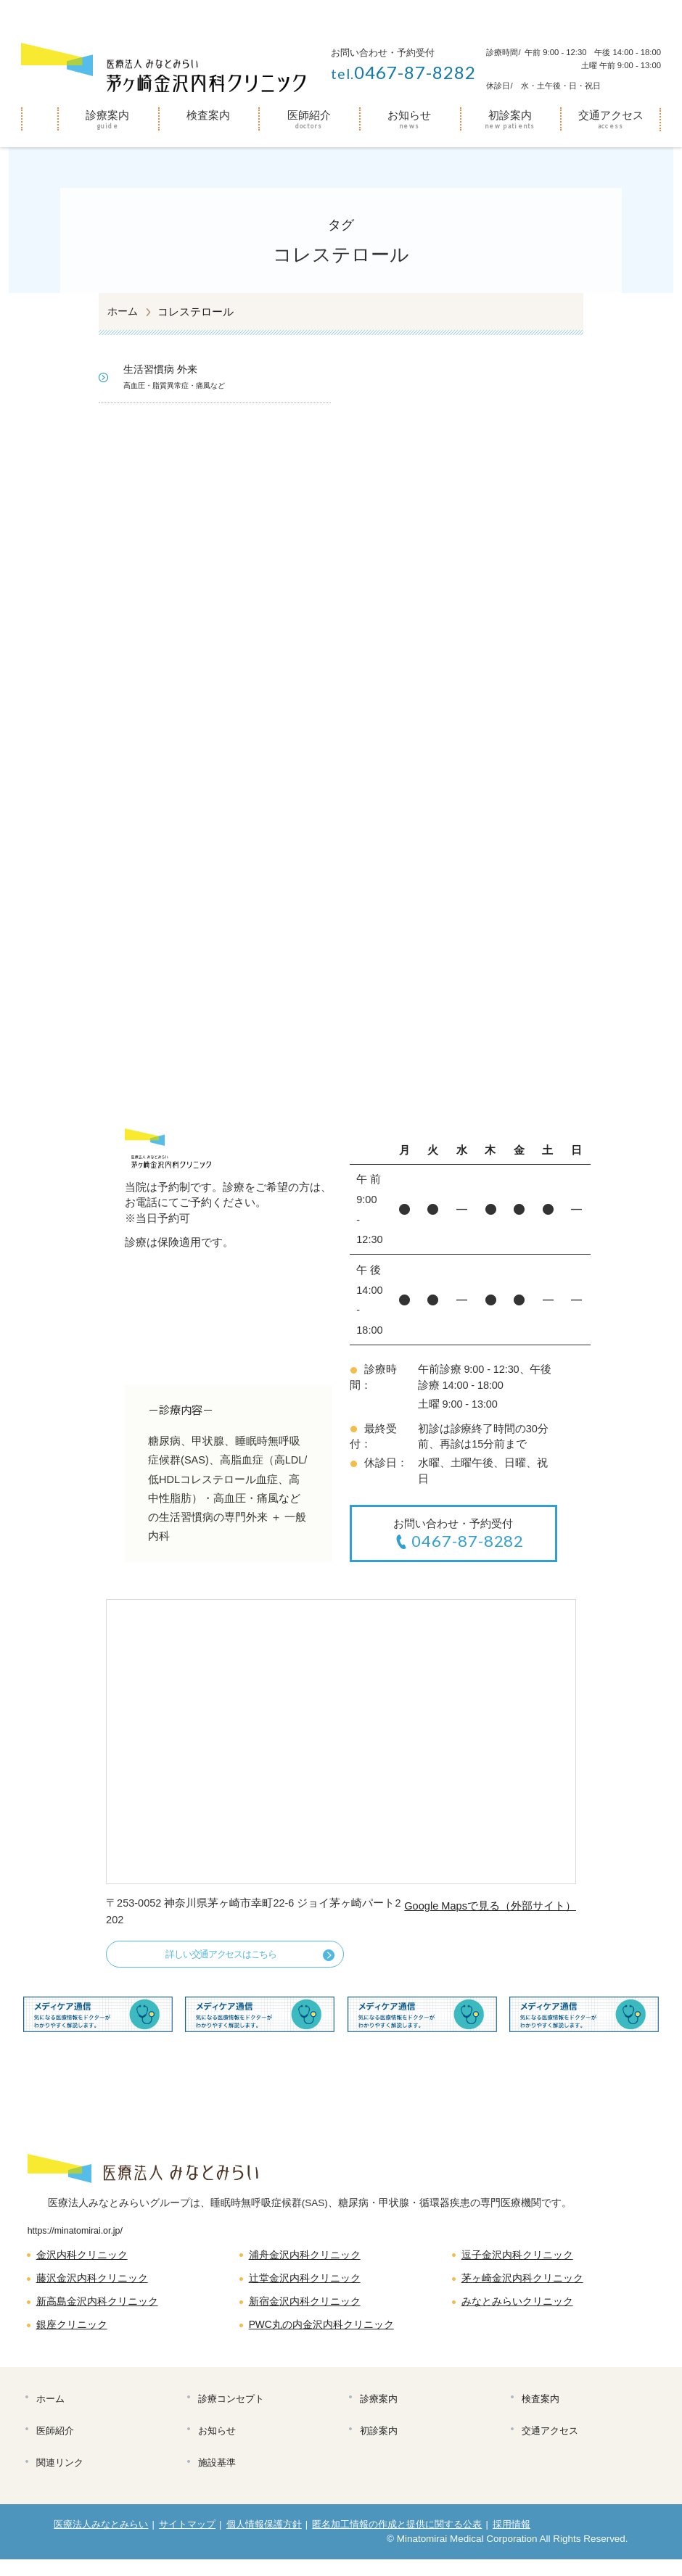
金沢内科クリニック (85, 2260)
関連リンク (61, 2477)
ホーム (39, 117)
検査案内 (208, 115)
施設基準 (218, 2477)
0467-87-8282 (403, 72)
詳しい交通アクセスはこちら (212, 1956)
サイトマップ (188, 2540)
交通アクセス (611, 115)
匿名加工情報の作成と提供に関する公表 (399, 2540)
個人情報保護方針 (265, 2540)
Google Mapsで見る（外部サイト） (488, 1908)
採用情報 (514, 2540)
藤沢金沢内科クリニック (96, 2285)
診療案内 (107, 115)
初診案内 (510, 115)
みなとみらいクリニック (521, 2310)
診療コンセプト (233, 2409)
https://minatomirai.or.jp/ (78, 2235)
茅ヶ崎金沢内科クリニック (526, 2285)
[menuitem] (39, 119)
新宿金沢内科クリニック (309, 2310)
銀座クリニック (74, 2334)
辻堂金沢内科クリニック (309, 2285)
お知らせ (409, 115)
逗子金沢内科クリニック (521, 2260)
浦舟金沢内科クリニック (309, 2260)
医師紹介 (309, 115)
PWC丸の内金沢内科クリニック (326, 2334)
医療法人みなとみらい (101, 2540)
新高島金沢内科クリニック (101, 2310)
